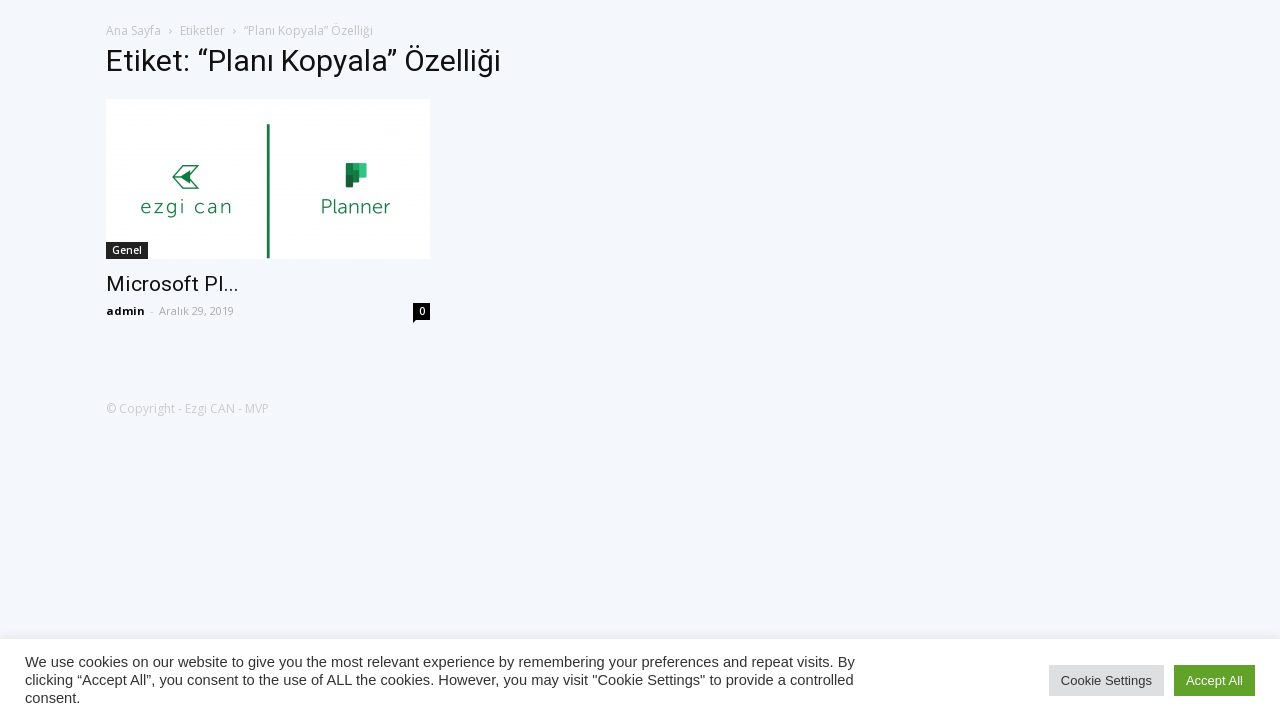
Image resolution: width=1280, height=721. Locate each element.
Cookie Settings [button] (1106, 680)
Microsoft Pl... (172, 284)
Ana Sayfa (133, 30)
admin (125, 310)
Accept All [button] (1214, 680)
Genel (127, 250)
